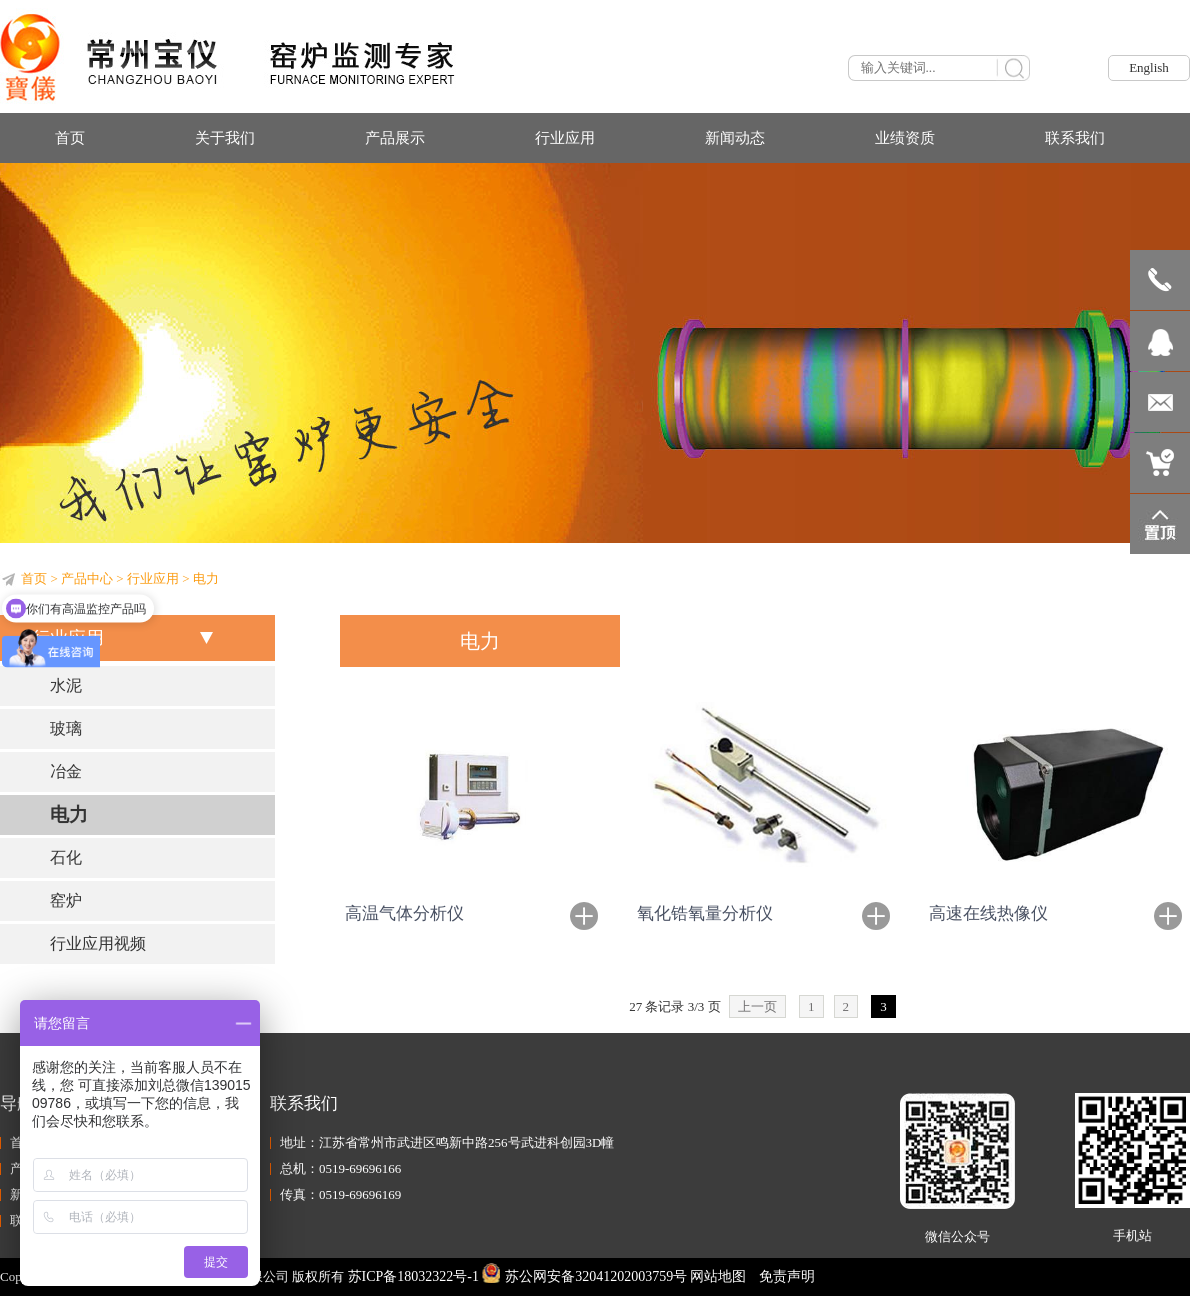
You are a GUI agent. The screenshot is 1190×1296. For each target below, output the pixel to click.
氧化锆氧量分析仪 (705, 913)
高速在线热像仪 (988, 913)
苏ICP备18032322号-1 (413, 1276)
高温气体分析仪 (404, 913)
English (1149, 67)
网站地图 (718, 1276)
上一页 (757, 1006)
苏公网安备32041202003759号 (584, 1276)
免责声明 (787, 1276)
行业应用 (153, 578)
